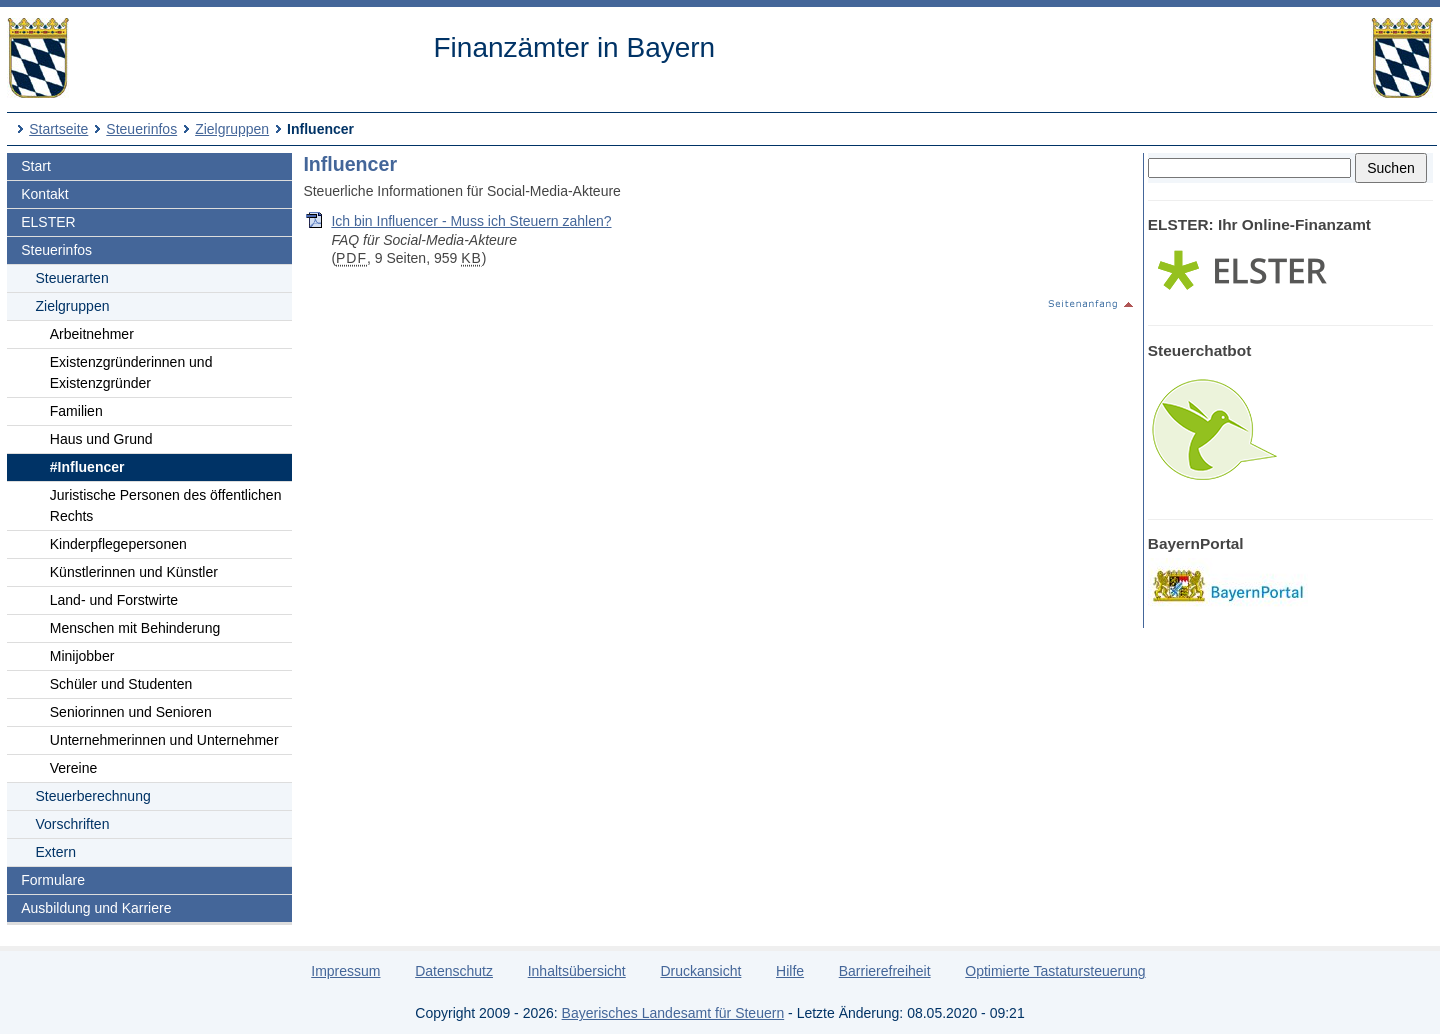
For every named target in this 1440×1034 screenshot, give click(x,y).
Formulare (53, 880)
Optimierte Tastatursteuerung (1055, 971)
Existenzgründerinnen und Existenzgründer (131, 372)
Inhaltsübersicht (577, 971)
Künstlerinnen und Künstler (134, 572)
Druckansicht (700, 971)
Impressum (345, 971)
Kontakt (44, 194)
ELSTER (48, 222)
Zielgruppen (232, 129)
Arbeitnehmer (92, 334)
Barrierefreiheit (885, 971)
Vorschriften (73, 824)
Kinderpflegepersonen (118, 544)
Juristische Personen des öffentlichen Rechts (166, 505)
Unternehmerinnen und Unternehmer (164, 740)
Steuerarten (72, 278)
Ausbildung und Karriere (96, 908)
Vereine (73, 768)
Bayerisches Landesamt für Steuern (673, 1013)
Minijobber (82, 656)
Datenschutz (454, 971)
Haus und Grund (101, 439)
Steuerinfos (141, 129)
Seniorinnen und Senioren (131, 712)
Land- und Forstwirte (114, 600)
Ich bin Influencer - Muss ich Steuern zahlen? (471, 221)
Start (36, 166)
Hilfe (790, 971)
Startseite (58, 129)
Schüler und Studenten (121, 684)
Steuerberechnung (93, 796)
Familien (76, 411)
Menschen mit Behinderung (135, 628)
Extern (56, 852)
